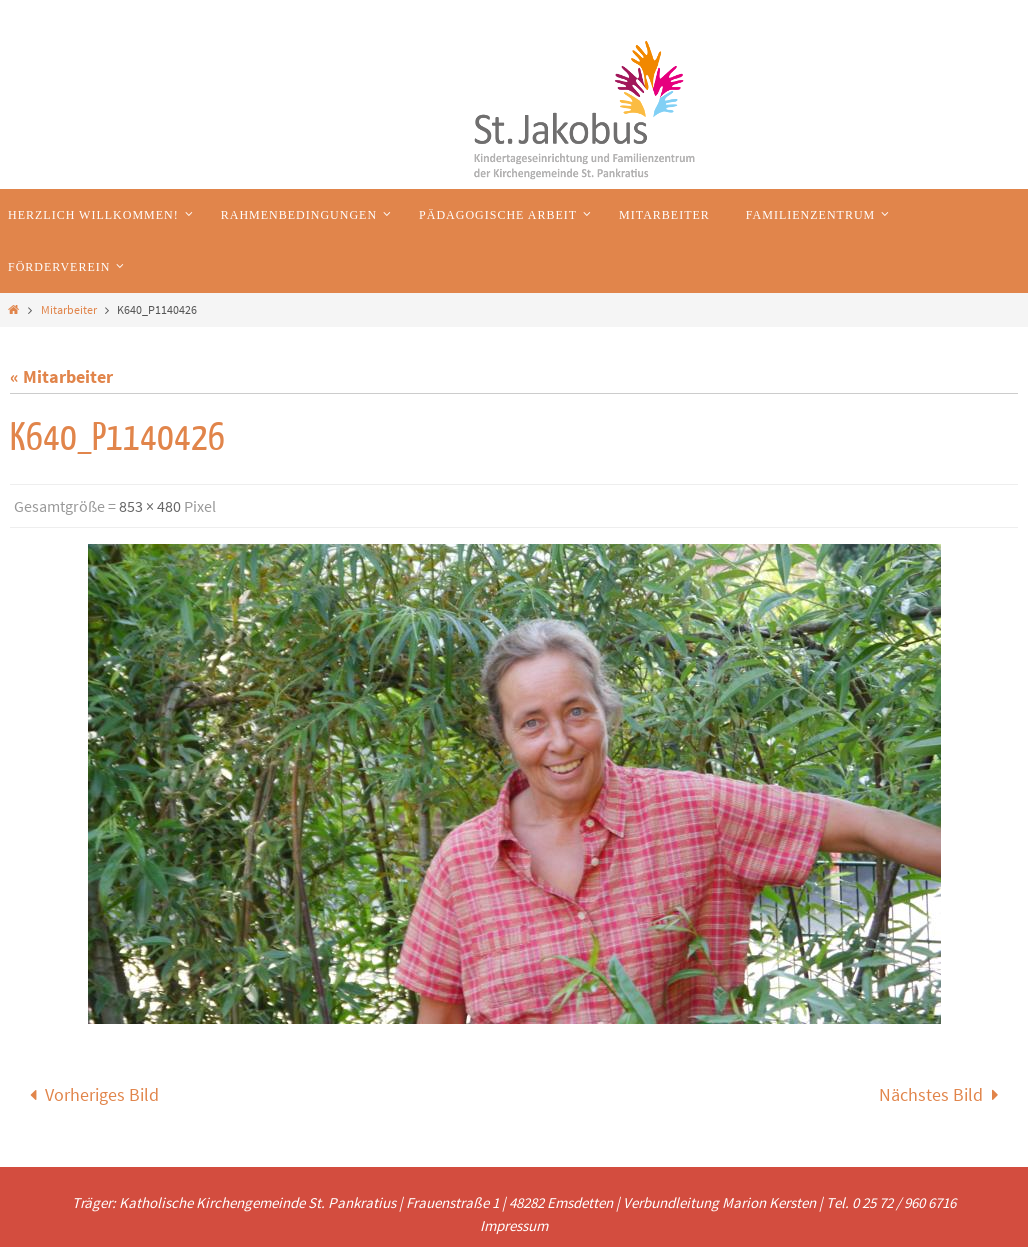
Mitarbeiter (69, 309)
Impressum (514, 1225)
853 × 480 (150, 506)
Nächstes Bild (943, 1094)
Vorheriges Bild (89, 1094)
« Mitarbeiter (61, 376)
